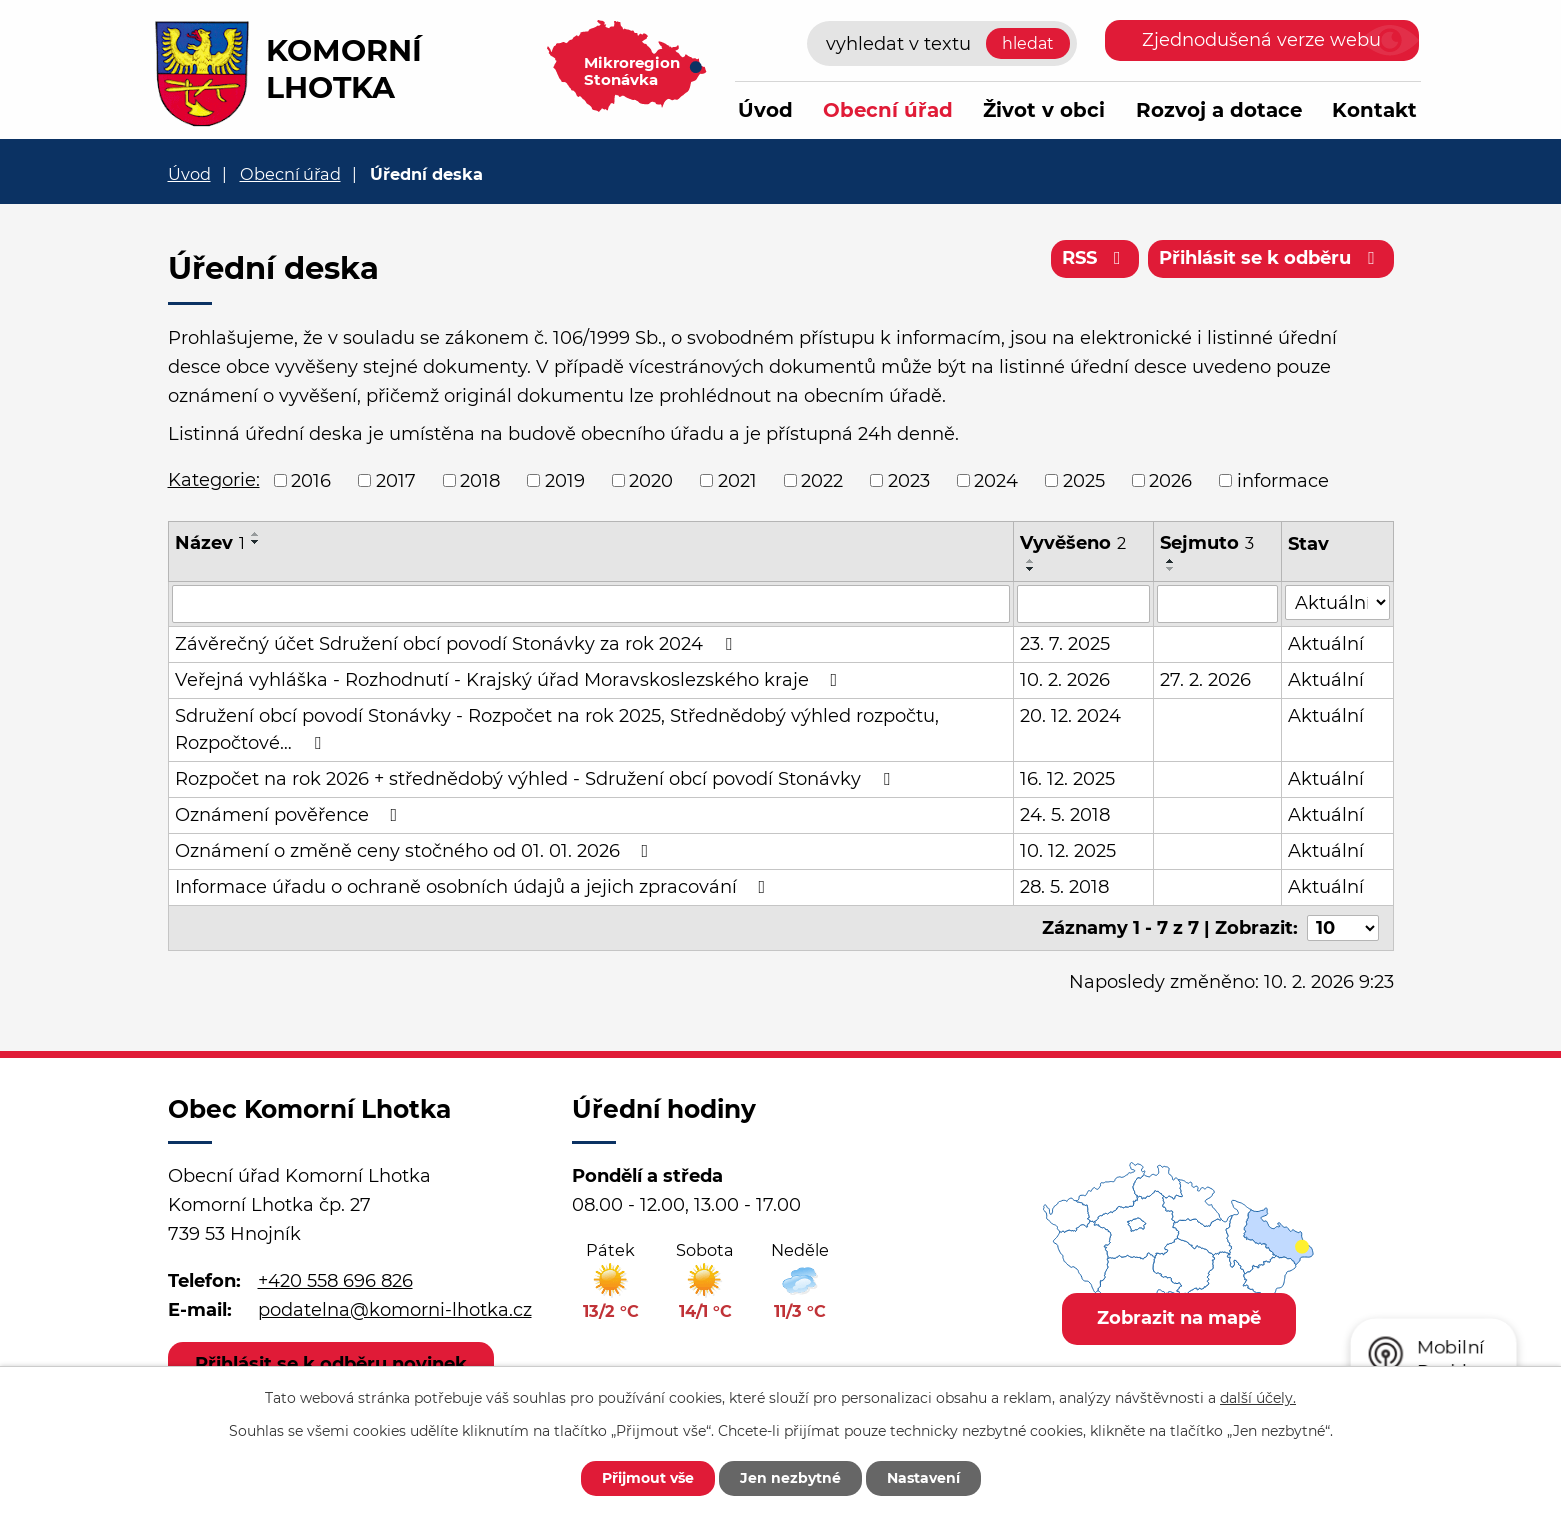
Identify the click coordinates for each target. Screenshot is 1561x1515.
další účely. (1258, 1398)
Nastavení (923, 1478)
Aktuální (1326, 644)
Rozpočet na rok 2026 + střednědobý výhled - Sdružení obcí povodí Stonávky (536, 779)
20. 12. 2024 (1070, 716)
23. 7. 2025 (1065, 644)
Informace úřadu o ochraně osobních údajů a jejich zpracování (474, 887)
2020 (651, 480)
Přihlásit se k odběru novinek (331, 1364)
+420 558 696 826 (335, 1281)
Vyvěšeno (1073, 543)
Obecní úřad (888, 110)
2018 (480, 480)
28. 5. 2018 (1064, 887)
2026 (1170, 480)
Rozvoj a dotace (1219, 110)
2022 (822, 480)
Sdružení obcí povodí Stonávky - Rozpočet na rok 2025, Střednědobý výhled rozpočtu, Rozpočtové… (557, 729)
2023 (909, 480)
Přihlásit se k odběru (1271, 258)
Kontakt (1374, 110)
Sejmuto (1207, 543)
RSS (1095, 258)
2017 (396, 480)
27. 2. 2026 (1205, 680)
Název (210, 543)
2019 (565, 480)
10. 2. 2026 (1065, 680)
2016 (311, 480)
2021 (737, 480)
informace (1283, 480)
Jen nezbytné (790, 1478)
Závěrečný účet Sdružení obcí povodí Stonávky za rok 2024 (457, 644)
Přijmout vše (648, 1478)
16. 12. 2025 (1067, 779)
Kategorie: (214, 480)
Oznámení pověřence (290, 815)
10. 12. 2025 (1068, 851)
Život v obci (1044, 110)
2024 (996, 480)
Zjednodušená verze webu (1261, 40)
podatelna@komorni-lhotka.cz (395, 1310)
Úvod (765, 110)
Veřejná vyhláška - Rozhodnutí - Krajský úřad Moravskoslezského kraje (510, 680)
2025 (1084, 480)
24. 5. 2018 (1065, 815)
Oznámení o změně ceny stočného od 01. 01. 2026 (416, 851)
